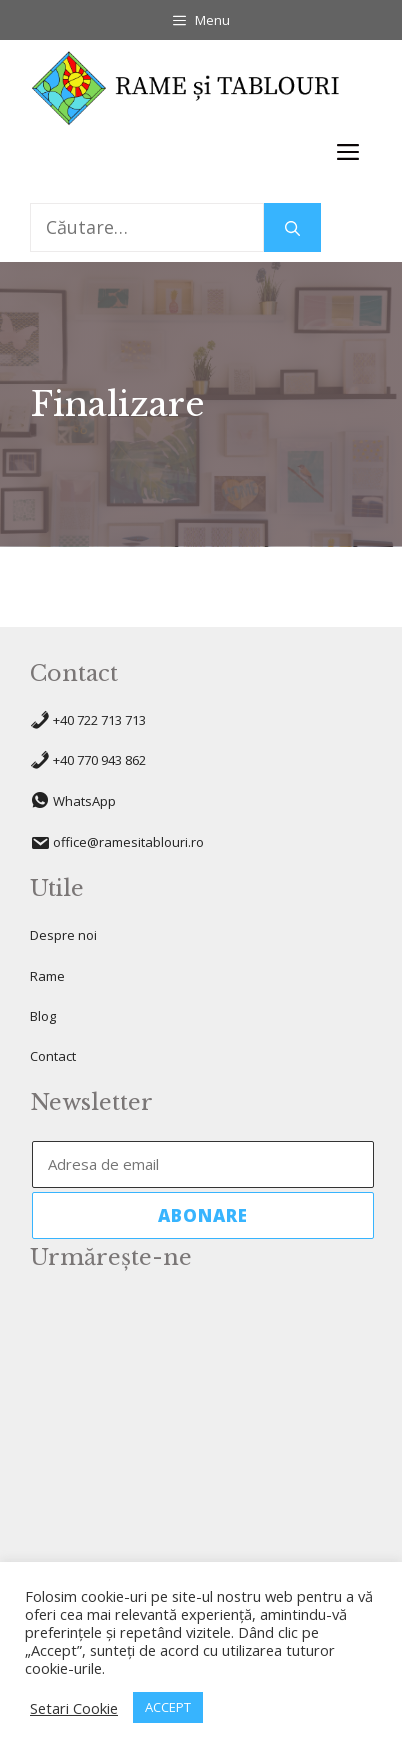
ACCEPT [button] (168, 1707)
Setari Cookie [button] (74, 1708)
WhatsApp (84, 802)
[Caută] (292, 227)
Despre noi (63, 935)
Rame (47, 976)
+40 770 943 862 (99, 760)
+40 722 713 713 (99, 720)
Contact (53, 1056)
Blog (43, 1016)
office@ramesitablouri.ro (128, 842)
